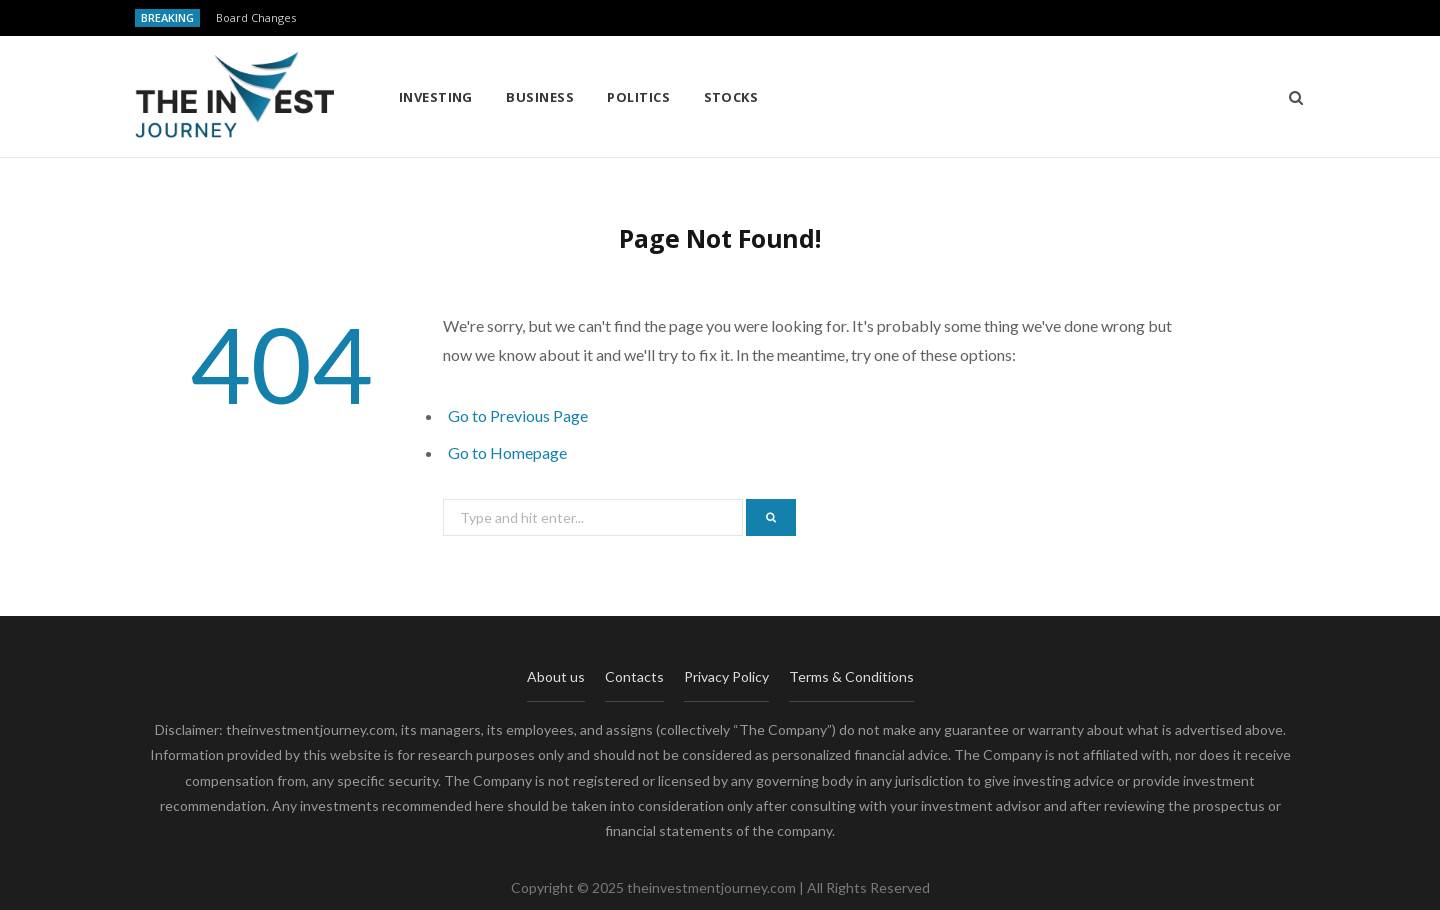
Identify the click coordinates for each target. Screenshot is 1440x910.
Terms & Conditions (851, 676)
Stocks (731, 97)
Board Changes (256, 18)
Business (540, 97)
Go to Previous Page (518, 415)
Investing (436, 97)
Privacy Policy (726, 676)
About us (556, 676)
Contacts (634, 676)
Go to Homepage (507, 452)
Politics (638, 97)
